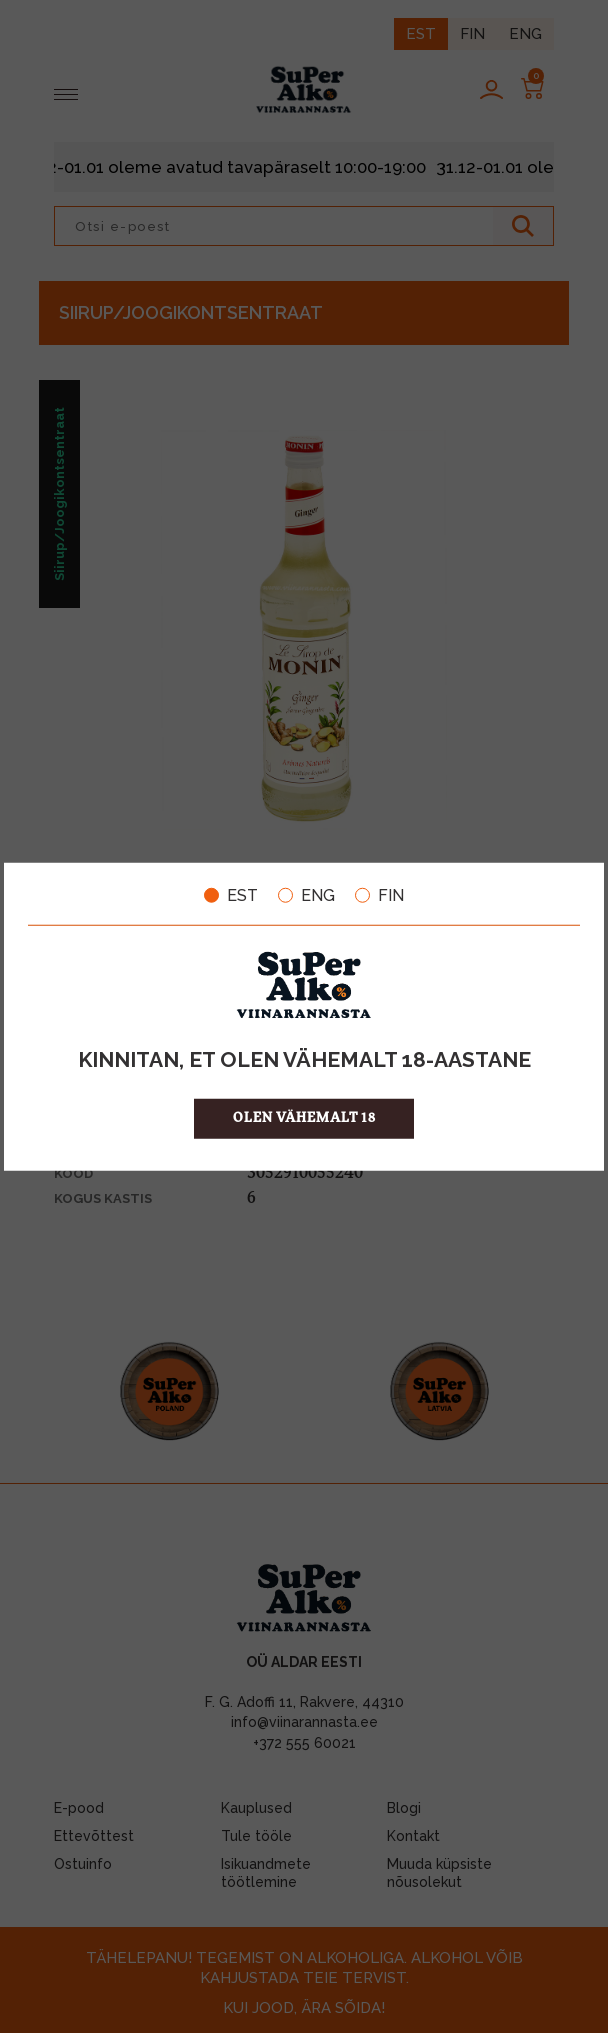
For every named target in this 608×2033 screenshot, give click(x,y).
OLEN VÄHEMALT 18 (304, 1118)
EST (231, 895)
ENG (306, 895)
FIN (379, 895)
